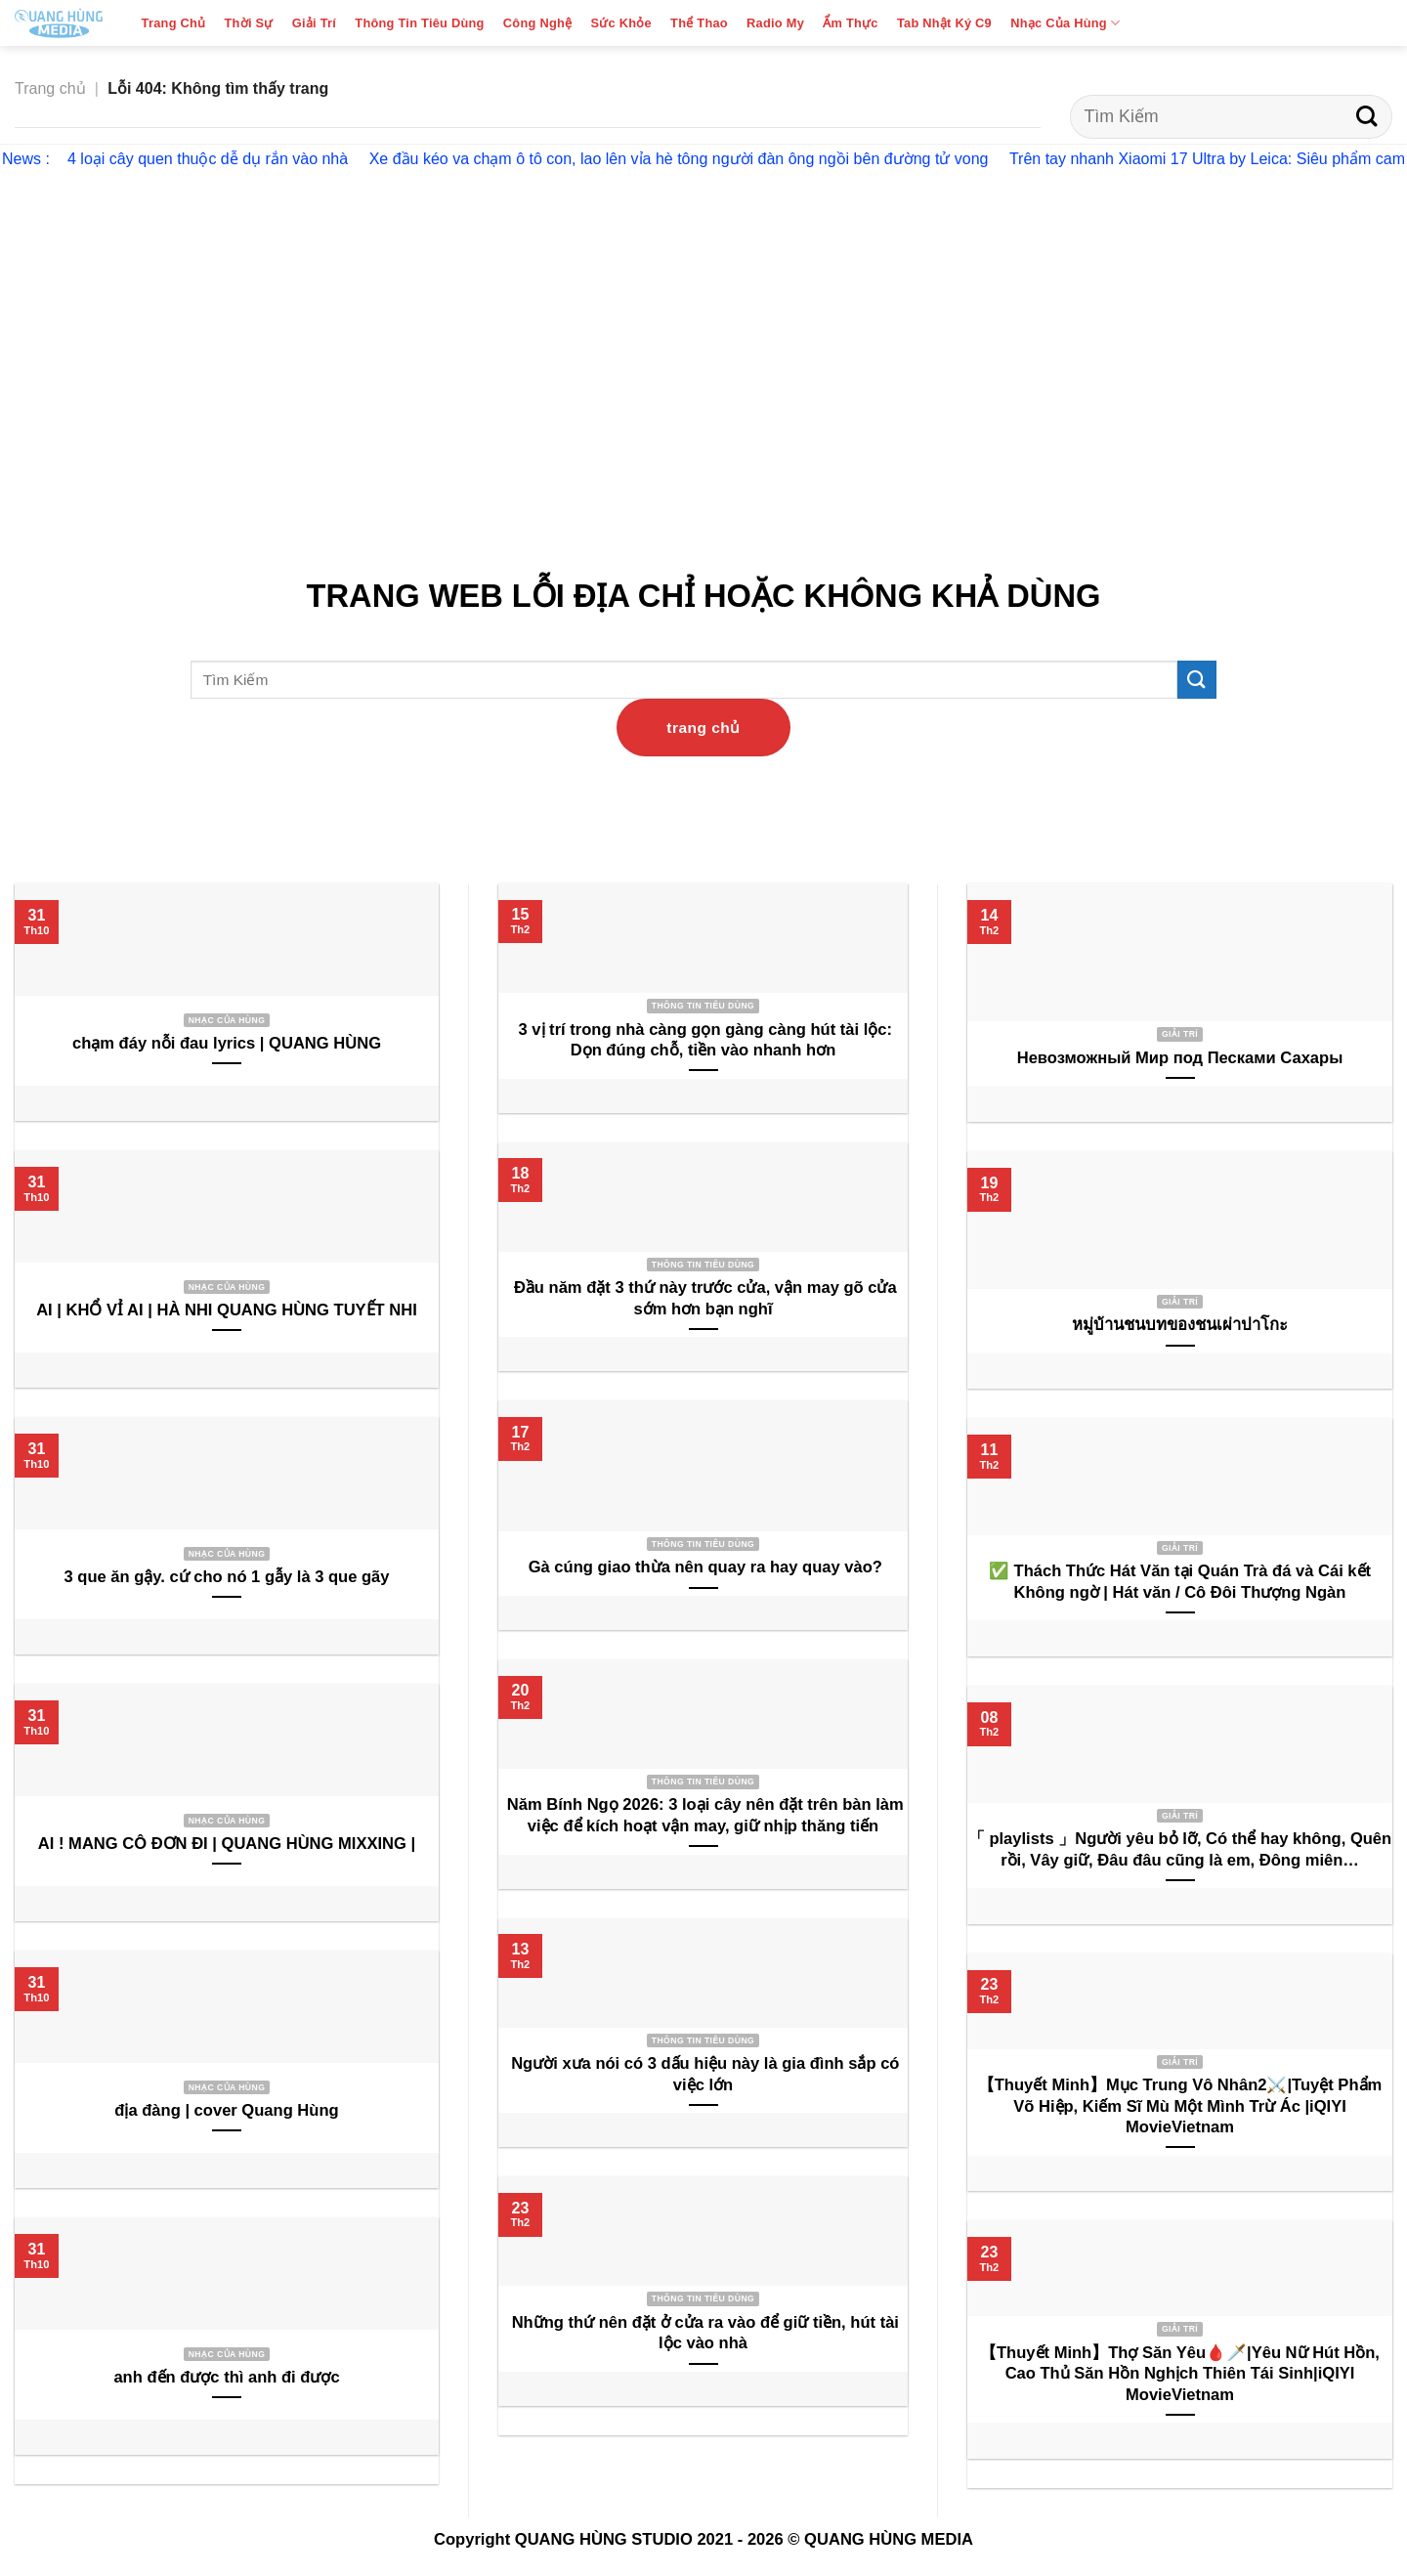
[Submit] (1366, 117)
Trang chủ (50, 88)
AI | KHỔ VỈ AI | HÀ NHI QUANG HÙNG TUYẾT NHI (226, 1310)
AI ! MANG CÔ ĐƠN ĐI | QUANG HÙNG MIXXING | (226, 1843)
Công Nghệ (537, 23)
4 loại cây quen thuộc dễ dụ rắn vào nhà (207, 158)
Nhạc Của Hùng (1065, 23)
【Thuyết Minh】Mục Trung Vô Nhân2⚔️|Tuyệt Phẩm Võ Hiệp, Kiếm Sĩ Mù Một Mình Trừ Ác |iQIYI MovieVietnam (1180, 2106)
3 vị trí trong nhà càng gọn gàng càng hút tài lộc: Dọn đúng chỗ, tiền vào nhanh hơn (703, 1040)
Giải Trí (314, 23)
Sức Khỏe (620, 23)
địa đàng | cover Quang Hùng (226, 2110)
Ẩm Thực (850, 23)
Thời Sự (249, 23)
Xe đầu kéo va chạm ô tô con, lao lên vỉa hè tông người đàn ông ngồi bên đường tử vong (679, 158)
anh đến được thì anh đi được (226, 2377)
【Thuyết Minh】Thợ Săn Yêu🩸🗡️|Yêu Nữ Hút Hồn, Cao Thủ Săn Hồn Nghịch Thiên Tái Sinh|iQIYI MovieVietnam (1180, 2373)
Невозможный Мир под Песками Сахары (1180, 1058)
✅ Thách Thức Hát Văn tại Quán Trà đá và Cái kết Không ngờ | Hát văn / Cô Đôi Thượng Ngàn (1180, 1582)
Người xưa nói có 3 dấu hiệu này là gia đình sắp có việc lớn (703, 2074)
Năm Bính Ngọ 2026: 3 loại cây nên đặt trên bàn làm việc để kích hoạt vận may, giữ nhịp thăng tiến (703, 1815)
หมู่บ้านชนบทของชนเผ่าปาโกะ (1180, 1324)
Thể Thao (699, 23)
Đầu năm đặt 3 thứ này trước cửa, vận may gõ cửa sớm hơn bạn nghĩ (702, 1298)
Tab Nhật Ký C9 (944, 23)
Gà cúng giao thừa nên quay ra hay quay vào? (703, 1567)
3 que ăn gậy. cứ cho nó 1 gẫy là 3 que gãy (226, 1576)
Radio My (775, 23)
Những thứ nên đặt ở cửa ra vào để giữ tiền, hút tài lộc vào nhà (703, 2333)
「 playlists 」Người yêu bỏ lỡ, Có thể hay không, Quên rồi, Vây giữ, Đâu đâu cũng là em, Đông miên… (1179, 1849)
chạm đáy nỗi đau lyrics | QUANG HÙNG (226, 1043)
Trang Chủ (174, 23)
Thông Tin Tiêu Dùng (419, 23)
